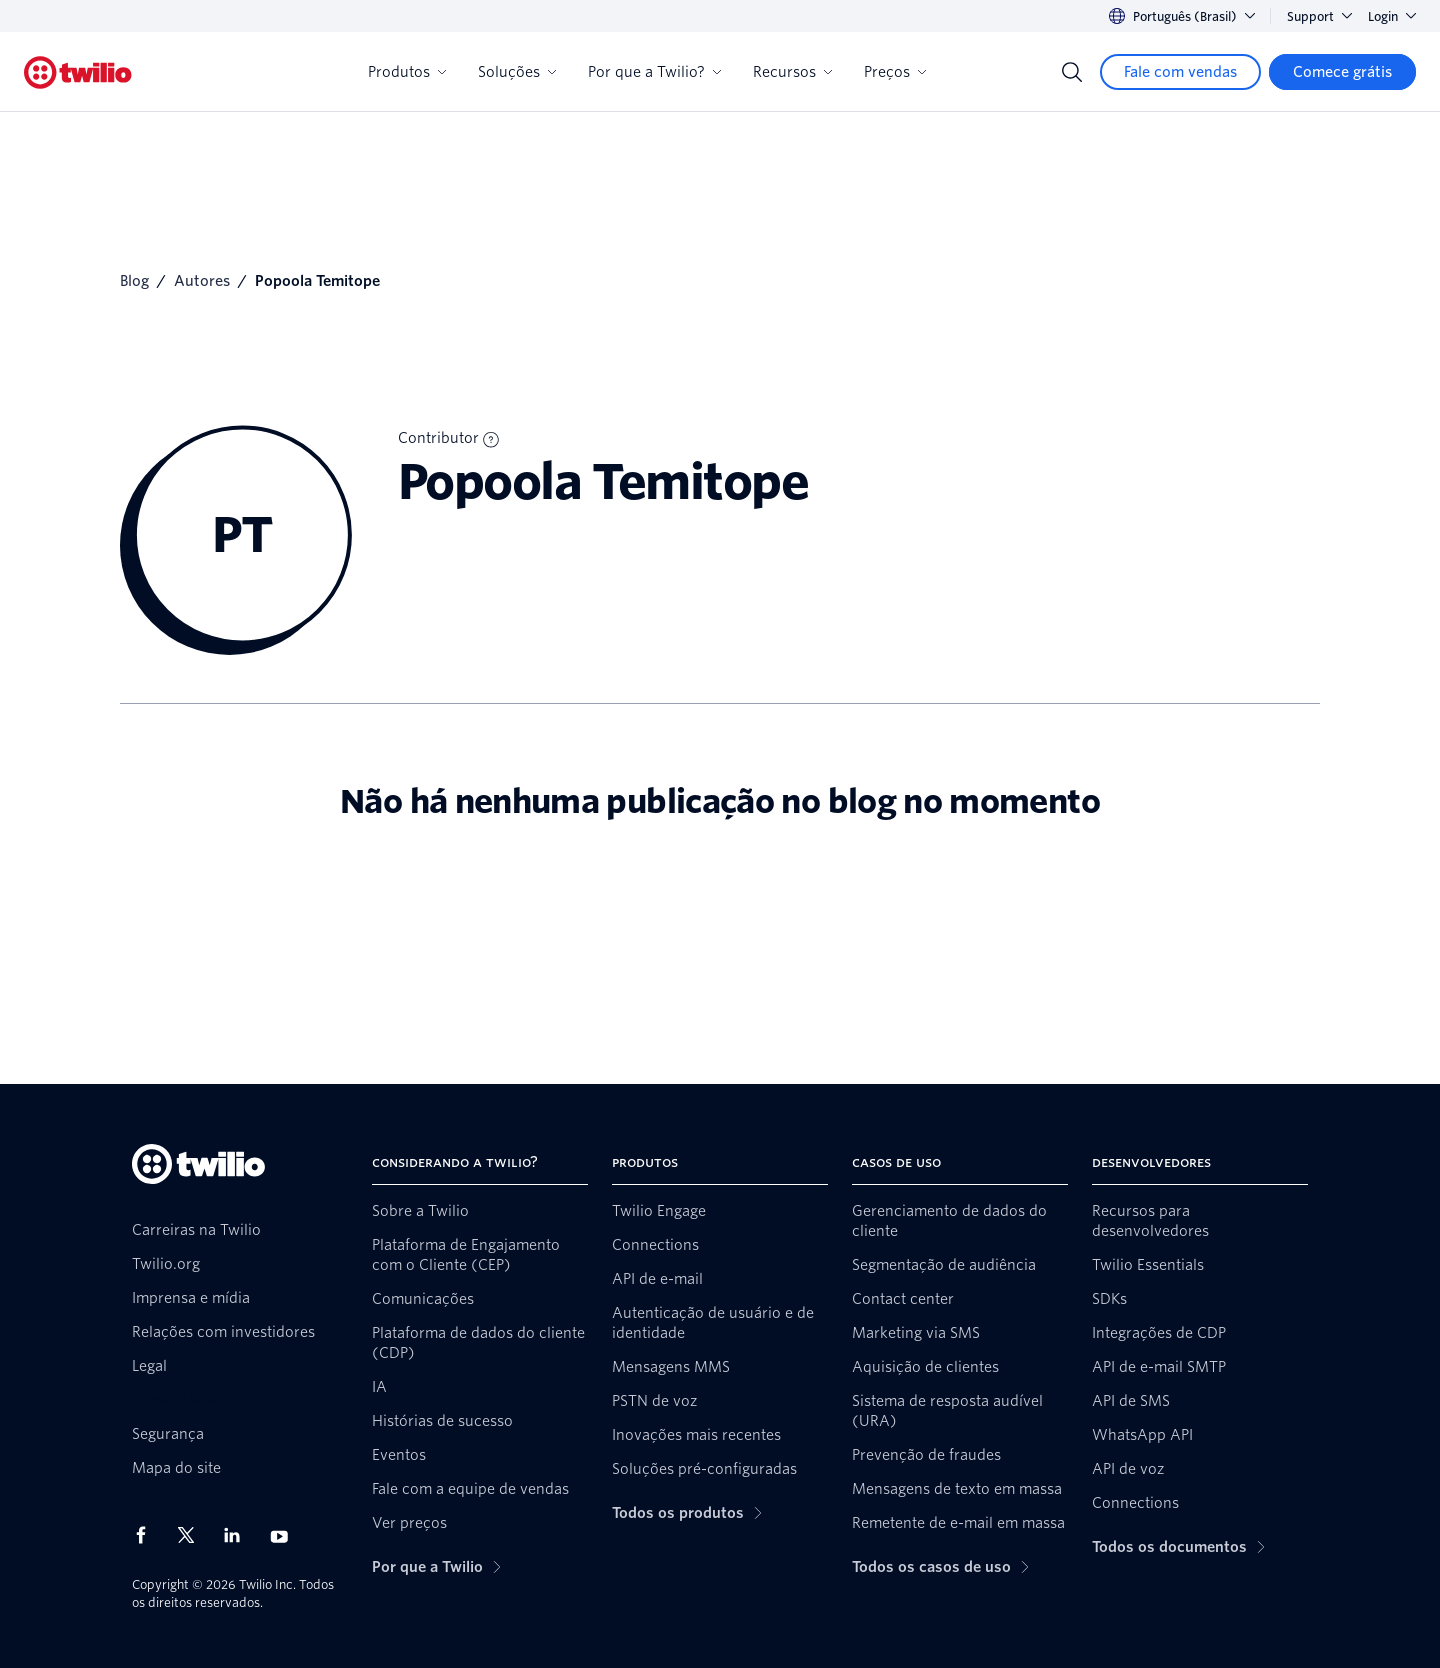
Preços (895, 72)
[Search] (1072, 72)
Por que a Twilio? (654, 72)
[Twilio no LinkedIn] (239, 1535)
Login (1392, 16)
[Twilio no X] (193, 1535)
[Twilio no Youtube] (285, 1535)
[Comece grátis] (1342, 72)
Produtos (407, 72)
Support (1319, 16)
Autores (202, 281)
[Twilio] (78, 72)
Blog (134, 281)
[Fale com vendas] (1180, 72)
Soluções (517, 72)
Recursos (792, 72)
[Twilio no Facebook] (147, 1535)
